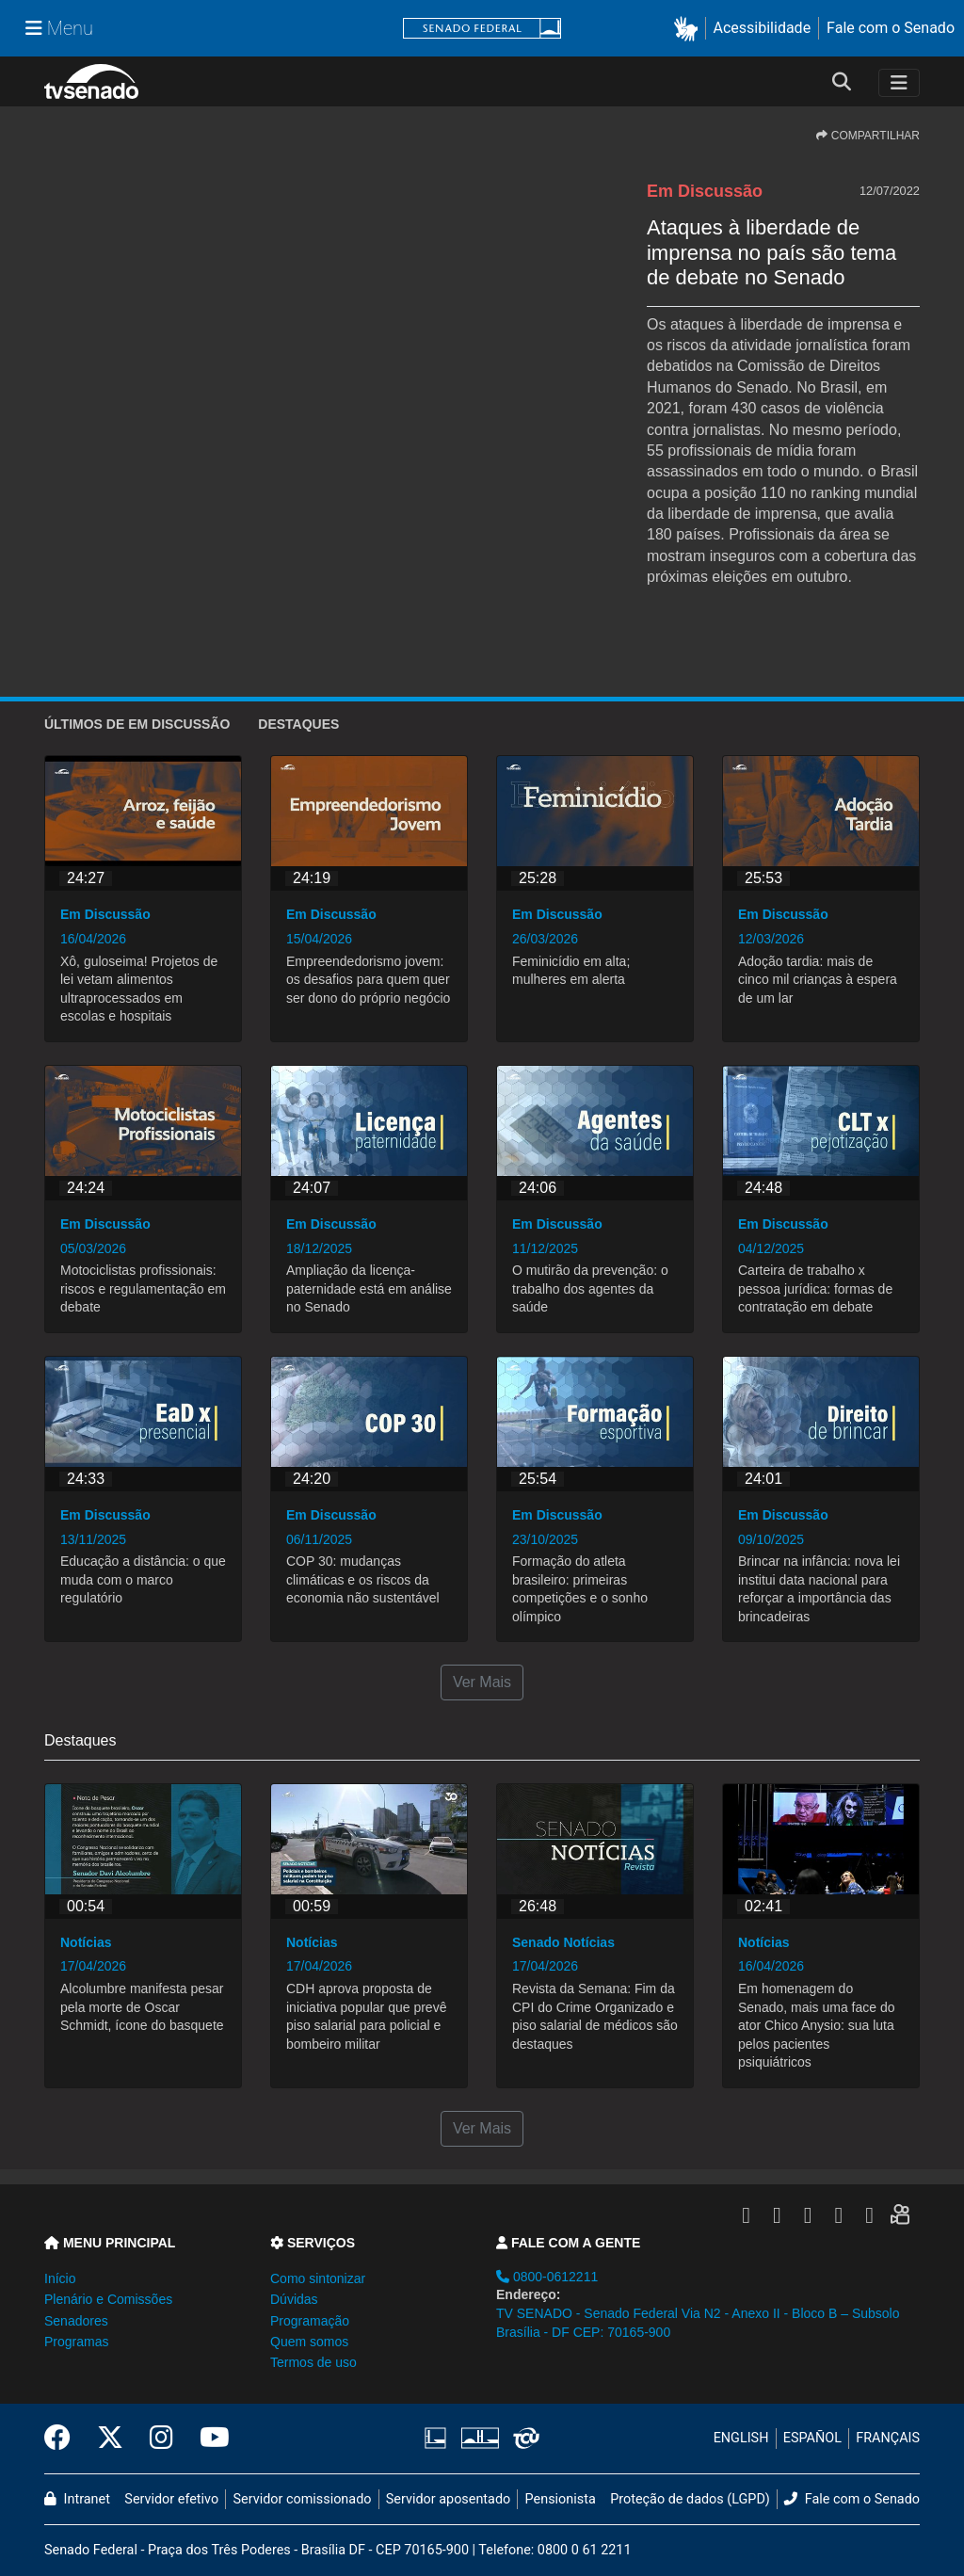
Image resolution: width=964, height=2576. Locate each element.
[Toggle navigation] (899, 83)
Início (59, 2278)
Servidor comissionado (302, 2499)
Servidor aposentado (448, 2499)
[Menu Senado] (59, 28)
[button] (689, 28)
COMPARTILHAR (868, 135)
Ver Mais (482, 1682)
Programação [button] (309, 2320)
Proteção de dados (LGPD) (690, 2499)
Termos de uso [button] (313, 2362)
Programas (76, 2341)
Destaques (298, 724)
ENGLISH (741, 2438)
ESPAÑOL (812, 2438)
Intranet (77, 2499)
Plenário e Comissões (108, 2299)
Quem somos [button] (309, 2341)
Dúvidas (294, 2299)
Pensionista (560, 2499)
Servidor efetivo (171, 2499)
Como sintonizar (317, 2278)
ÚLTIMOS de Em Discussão (137, 724)
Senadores (76, 2320)
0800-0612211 (547, 2276)
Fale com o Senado (891, 28)
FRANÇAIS (888, 2438)
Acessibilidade (762, 28)
